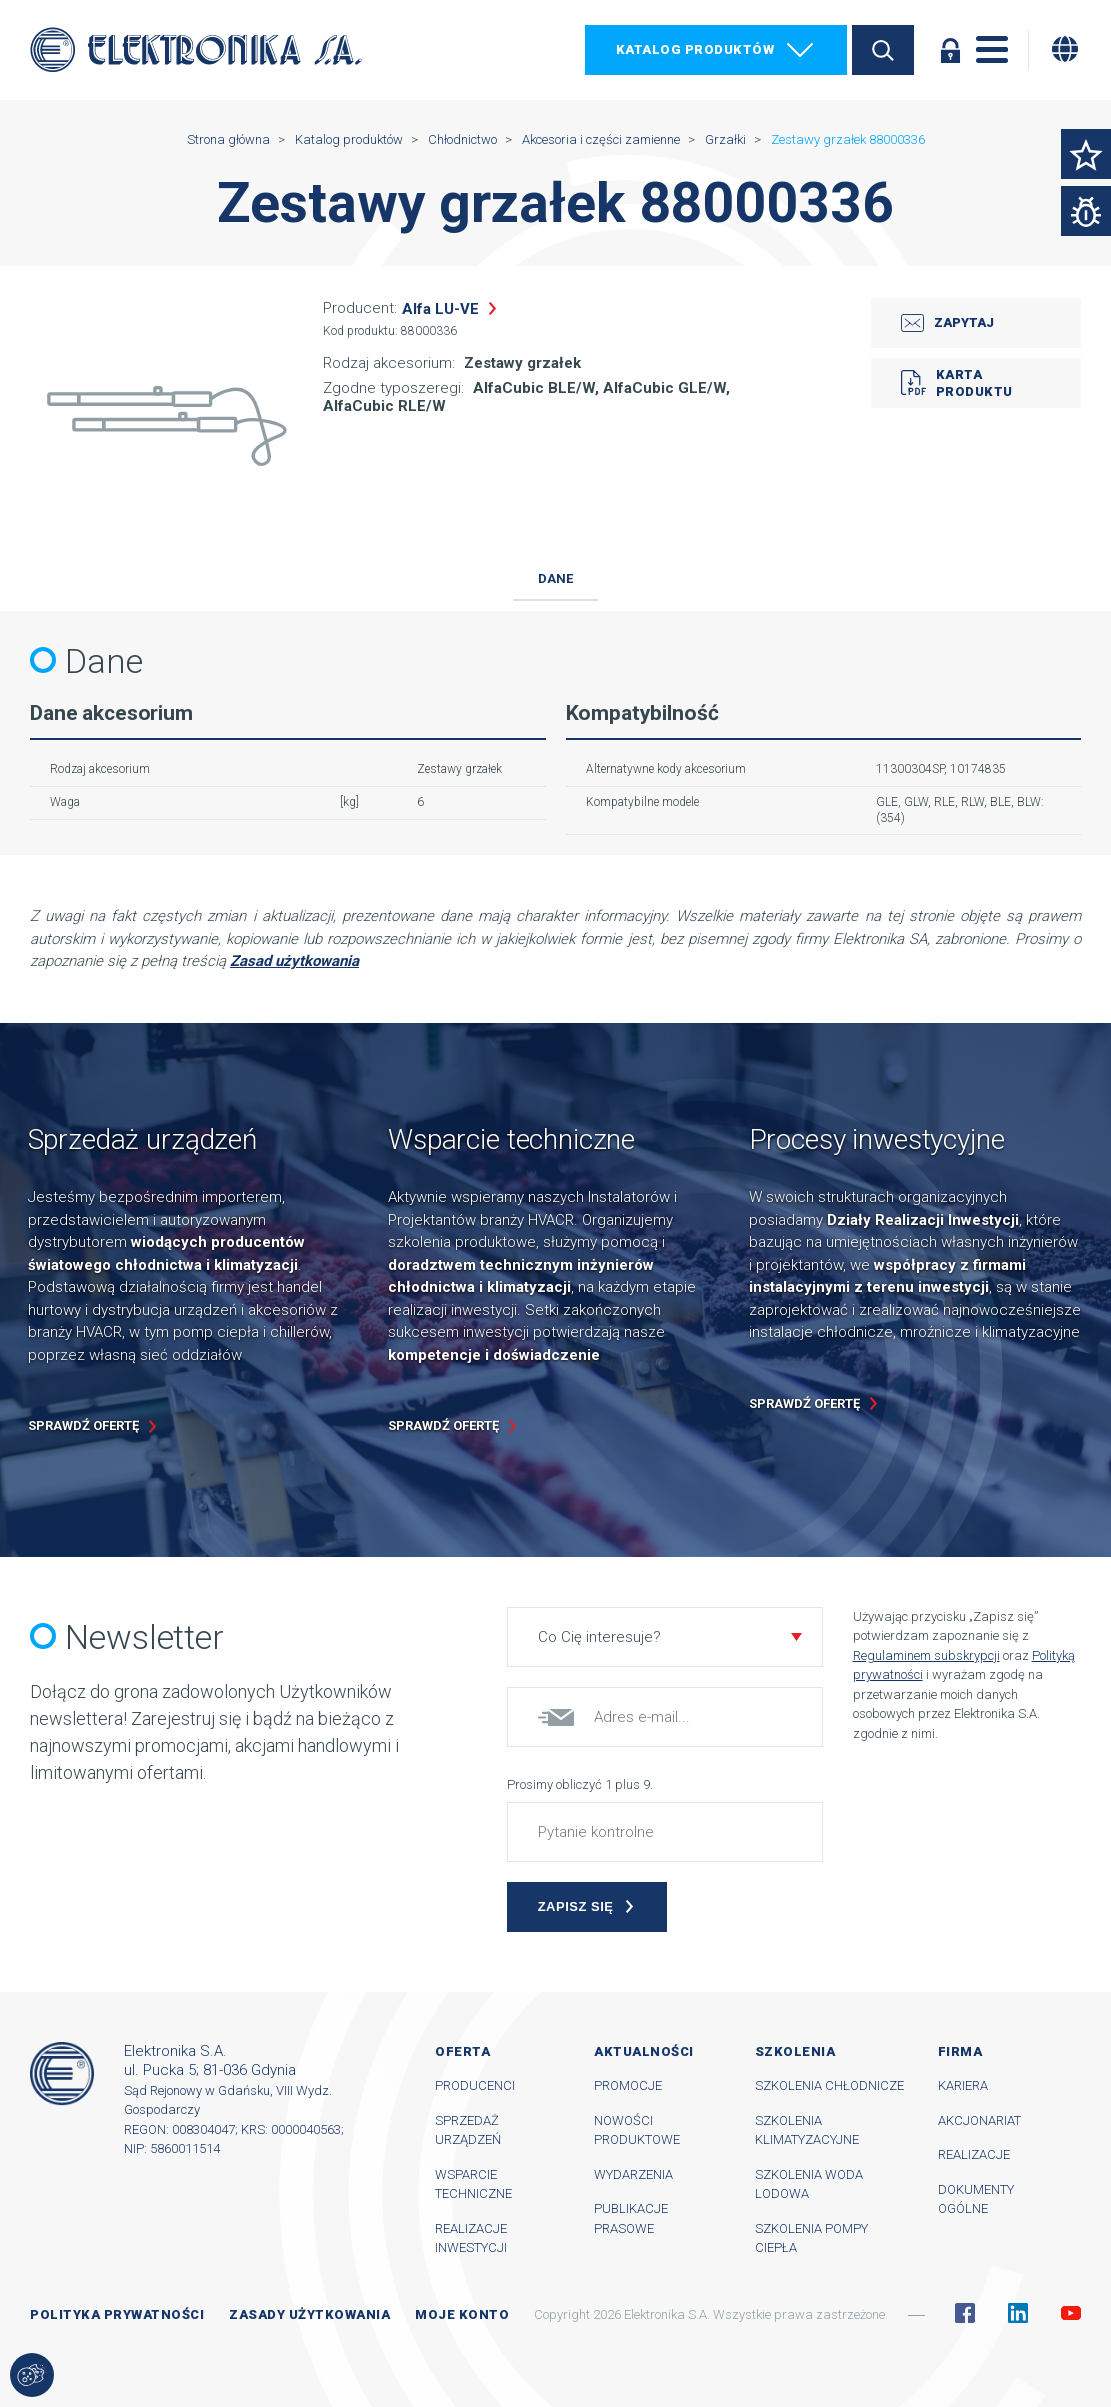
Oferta (462, 2051)
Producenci (475, 2085)
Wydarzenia (633, 2174)
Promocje (628, 2085)
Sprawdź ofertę (83, 1425)
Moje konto (462, 2314)
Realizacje (974, 2154)
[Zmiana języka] (1065, 49)
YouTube (1071, 2313)
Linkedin (1018, 2313)
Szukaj (883, 50)
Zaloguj (950, 50)
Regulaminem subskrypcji (926, 1655)
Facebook (965, 2313)
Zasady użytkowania (309, 2314)
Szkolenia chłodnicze (829, 2085)
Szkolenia (795, 2051)
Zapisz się (576, 1906)
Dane (555, 578)
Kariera (963, 2085)
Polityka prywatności (117, 2314)
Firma (960, 2051)
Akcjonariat (979, 2120)
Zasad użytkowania (294, 961)
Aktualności (644, 2051)
